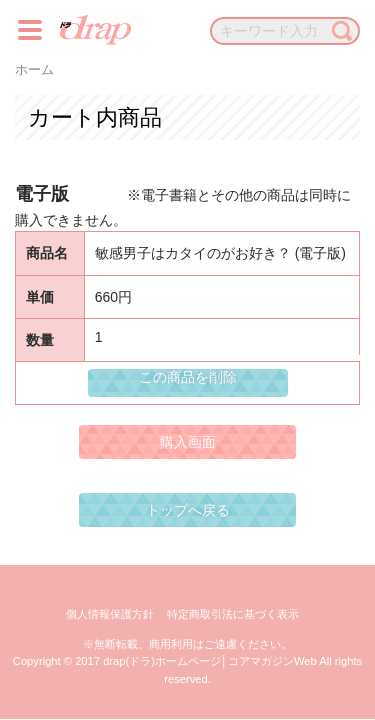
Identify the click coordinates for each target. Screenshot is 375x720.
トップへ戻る (188, 510)
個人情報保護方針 (110, 614)
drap (95, 30)
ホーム (34, 70)
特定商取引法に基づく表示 (233, 614)
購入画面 (188, 442)
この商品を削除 (188, 377)
